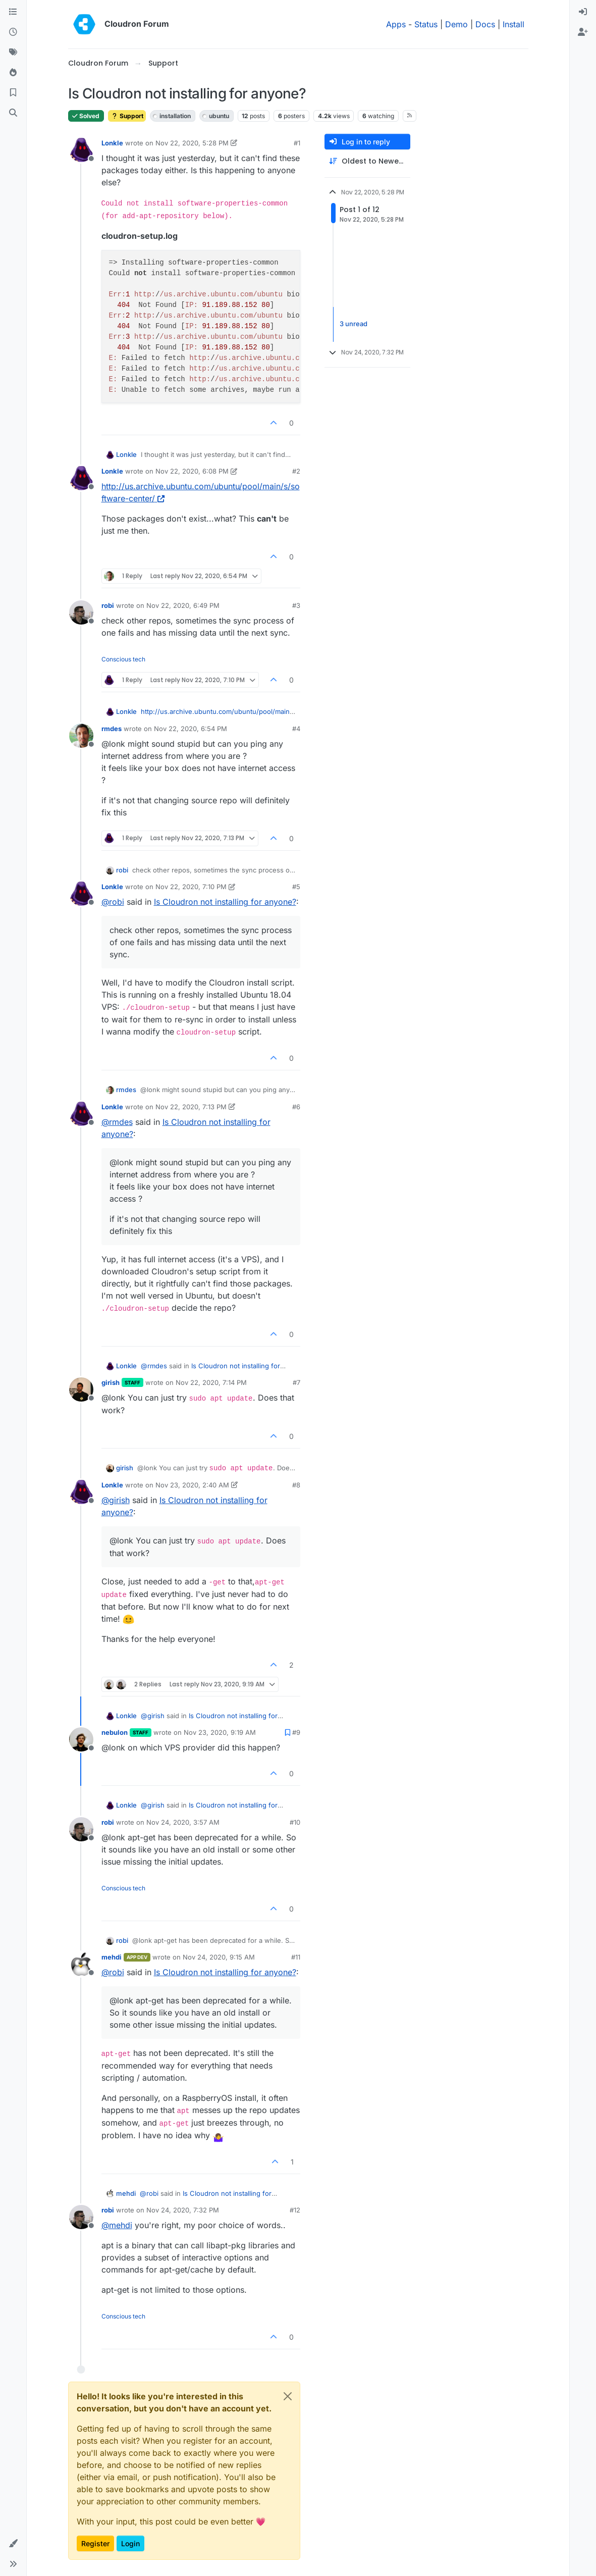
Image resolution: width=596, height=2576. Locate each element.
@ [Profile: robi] (112, 902)
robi (107, 605)
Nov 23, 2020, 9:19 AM (220, 1732)
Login (130, 2543)
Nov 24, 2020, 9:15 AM (219, 1957)
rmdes (111, 729)
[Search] (13, 113)
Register (95, 2543)
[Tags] (13, 52)
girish (110, 1382)
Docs (485, 24)
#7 (296, 1382)
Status (426, 24)
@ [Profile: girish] (115, 1500)
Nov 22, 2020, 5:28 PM (192, 143)
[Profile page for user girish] (81, 1389)
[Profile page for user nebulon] (81, 1739)
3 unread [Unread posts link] (353, 324)
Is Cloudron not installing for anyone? (225, 902)
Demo (456, 24)
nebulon (114, 1732)
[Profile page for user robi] (81, 612)
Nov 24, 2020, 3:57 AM (183, 1822)
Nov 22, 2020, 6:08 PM (192, 471)
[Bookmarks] (13, 93)
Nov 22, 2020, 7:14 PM (211, 1382)
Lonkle (112, 143)
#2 (296, 471)
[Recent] (13, 32)
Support (127, 116)
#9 (296, 1732)
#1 (297, 143)
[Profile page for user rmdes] (81, 736)
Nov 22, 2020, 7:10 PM (191, 887)
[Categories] (13, 12)
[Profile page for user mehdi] (81, 1964)
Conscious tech (123, 659)
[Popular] (13, 73)
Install (513, 24)
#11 (295, 1957)
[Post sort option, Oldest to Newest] (367, 161)
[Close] (288, 2396)
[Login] (583, 12)
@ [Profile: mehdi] (116, 2225)
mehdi (111, 1957)
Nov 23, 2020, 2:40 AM (192, 1485)
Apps (396, 24)
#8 (296, 1485)
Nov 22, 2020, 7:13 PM (191, 1107)
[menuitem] (583, 12)
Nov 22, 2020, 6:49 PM (183, 605)
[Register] (583, 32)
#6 (296, 1107)
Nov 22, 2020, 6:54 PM (190, 729)
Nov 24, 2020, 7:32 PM (182, 2210)
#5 (296, 887)
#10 (295, 1822)
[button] (13, 2544)
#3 (296, 605)
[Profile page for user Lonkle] (81, 150)
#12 (295, 2210)
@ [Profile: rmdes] (117, 1122)
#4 (296, 729)
